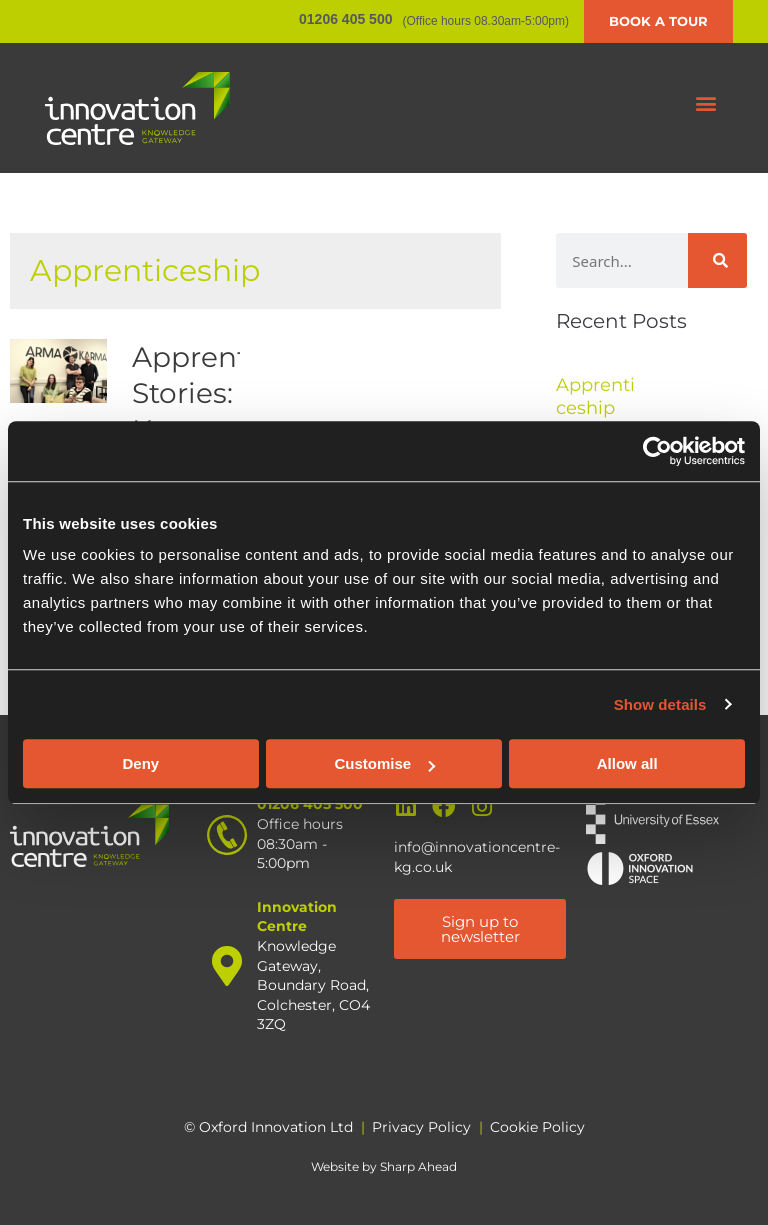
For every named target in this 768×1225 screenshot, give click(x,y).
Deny (140, 763)
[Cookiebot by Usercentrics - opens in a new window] (657, 451)
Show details (660, 704)
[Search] (717, 260)
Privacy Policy (421, 1127)
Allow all (627, 763)
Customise (384, 763)
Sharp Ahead (418, 1166)
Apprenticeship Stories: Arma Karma (240, 393)
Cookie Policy (537, 1127)
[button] (706, 103)
